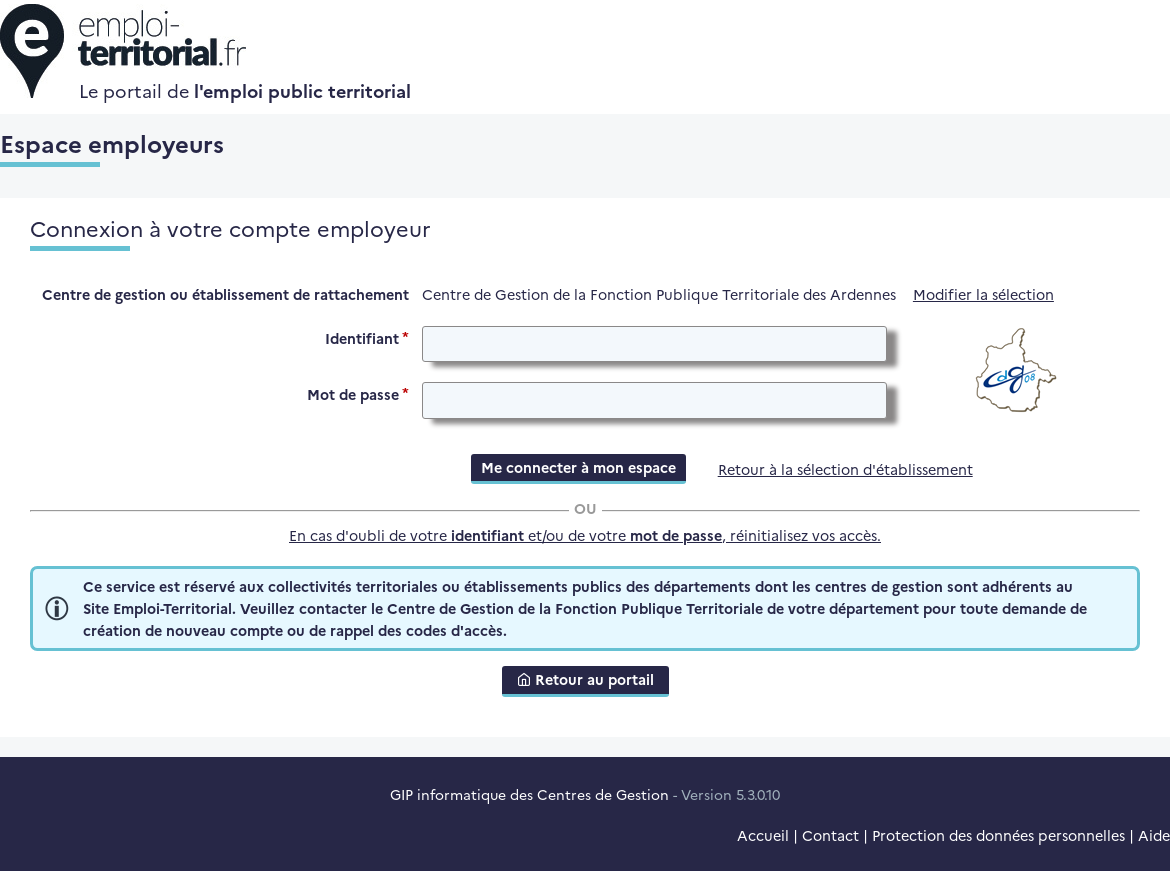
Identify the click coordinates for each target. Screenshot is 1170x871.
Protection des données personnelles (998, 835)
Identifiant (362, 337)
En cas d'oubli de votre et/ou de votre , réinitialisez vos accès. (585, 535)
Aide (1154, 835)
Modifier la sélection (983, 294)
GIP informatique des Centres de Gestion (529, 794)
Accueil (763, 835)
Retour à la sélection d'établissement (845, 469)
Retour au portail (585, 679)
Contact (830, 835)
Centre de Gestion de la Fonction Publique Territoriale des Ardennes (659, 294)
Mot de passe (353, 394)
